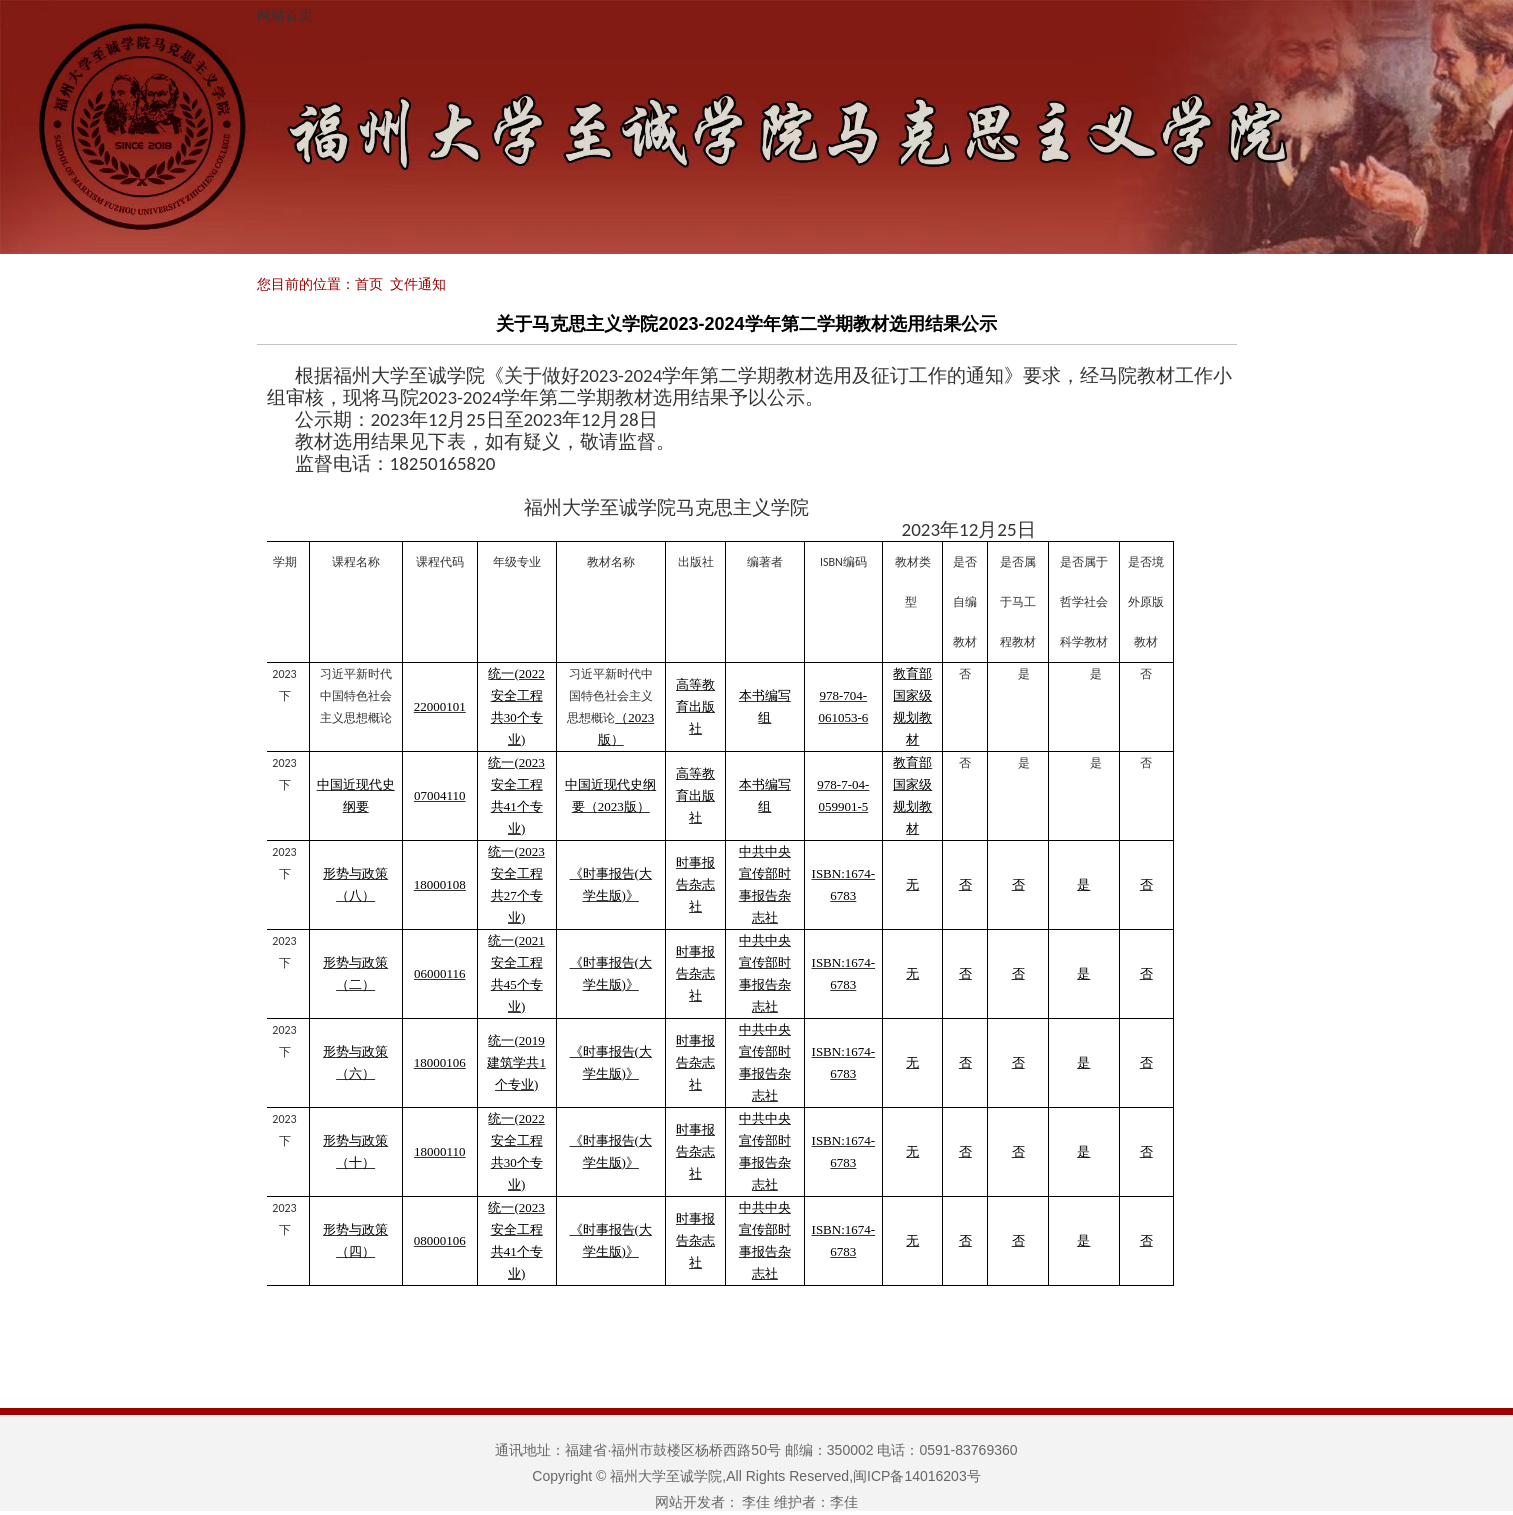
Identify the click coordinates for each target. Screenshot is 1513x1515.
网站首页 (285, 15)
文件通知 (418, 284)
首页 (369, 284)
